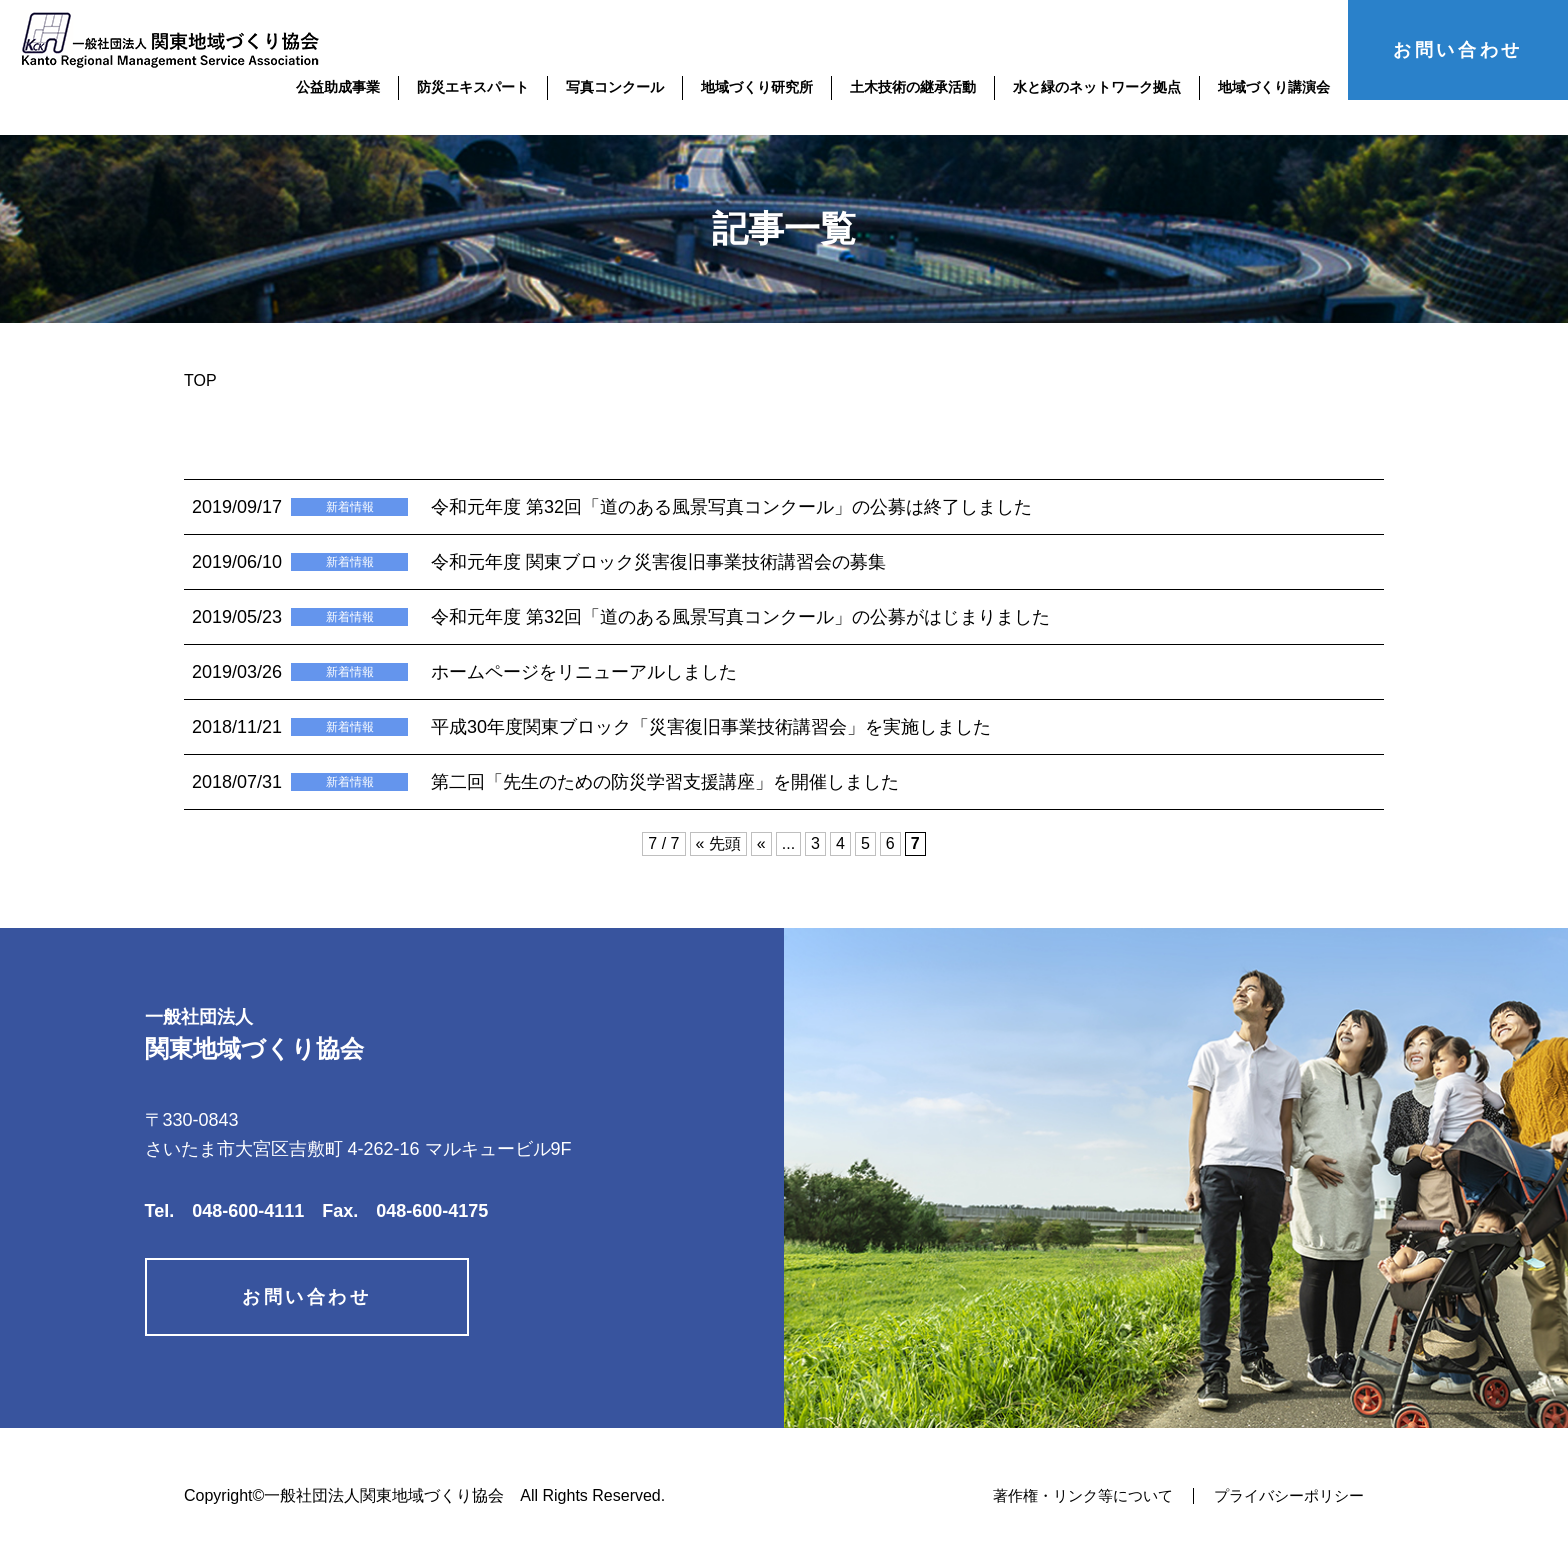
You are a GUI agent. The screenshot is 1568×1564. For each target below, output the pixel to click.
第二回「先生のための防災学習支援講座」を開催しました (665, 782)
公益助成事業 (338, 87)
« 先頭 (718, 843)
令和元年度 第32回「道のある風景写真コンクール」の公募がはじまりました (740, 617)
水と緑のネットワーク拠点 (1097, 87)
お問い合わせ (1458, 50)
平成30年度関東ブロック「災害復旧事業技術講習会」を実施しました (711, 727)
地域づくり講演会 (1274, 87)
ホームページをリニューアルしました (584, 672)
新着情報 (350, 507)
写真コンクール (615, 87)
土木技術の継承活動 (913, 87)
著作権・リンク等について (1067, 1495)
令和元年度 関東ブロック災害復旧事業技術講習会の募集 (658, 562)
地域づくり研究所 (757, 87)
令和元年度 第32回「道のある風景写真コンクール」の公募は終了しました (731, 507)
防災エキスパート (473, 87)
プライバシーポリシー (1284, 1495)
